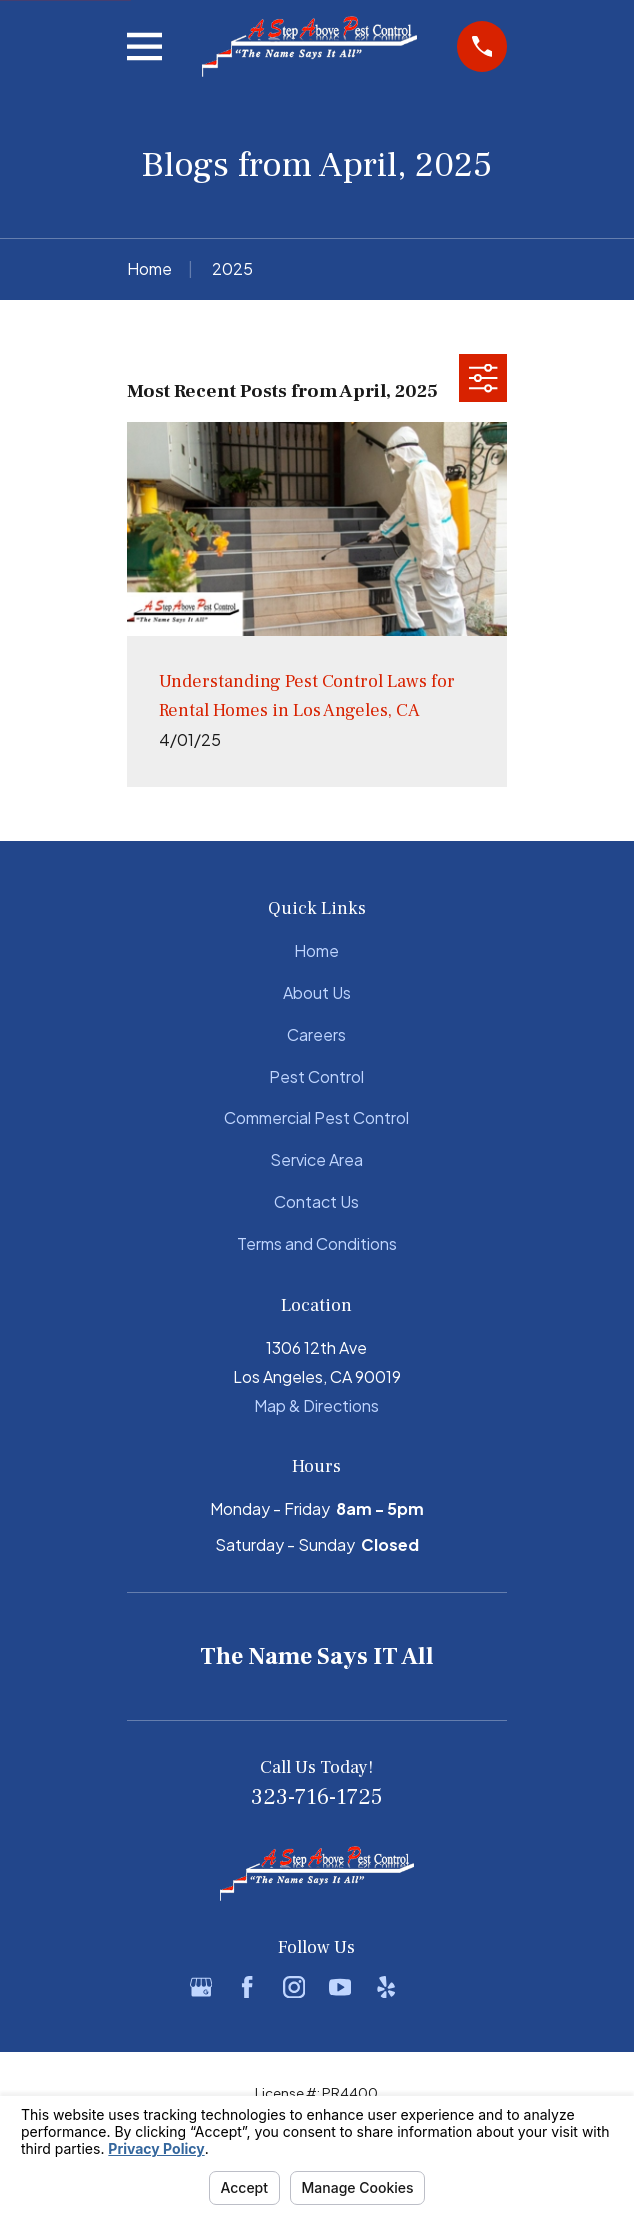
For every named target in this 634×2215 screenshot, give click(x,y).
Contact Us (316, 1201)
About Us (317, 992)
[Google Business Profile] (201, 1987)
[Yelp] (386, 1987)
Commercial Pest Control (316, 1117)
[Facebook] (247, 1987)
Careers (316, 1034)
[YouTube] (340, 1987)
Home (316, 950)
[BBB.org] (433, 1987)
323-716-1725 (316, 1797)
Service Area (316, 1159)
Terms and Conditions (317, 1243)
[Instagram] (294, 1987)
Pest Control (316, 1076)
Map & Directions (316, 1405)
